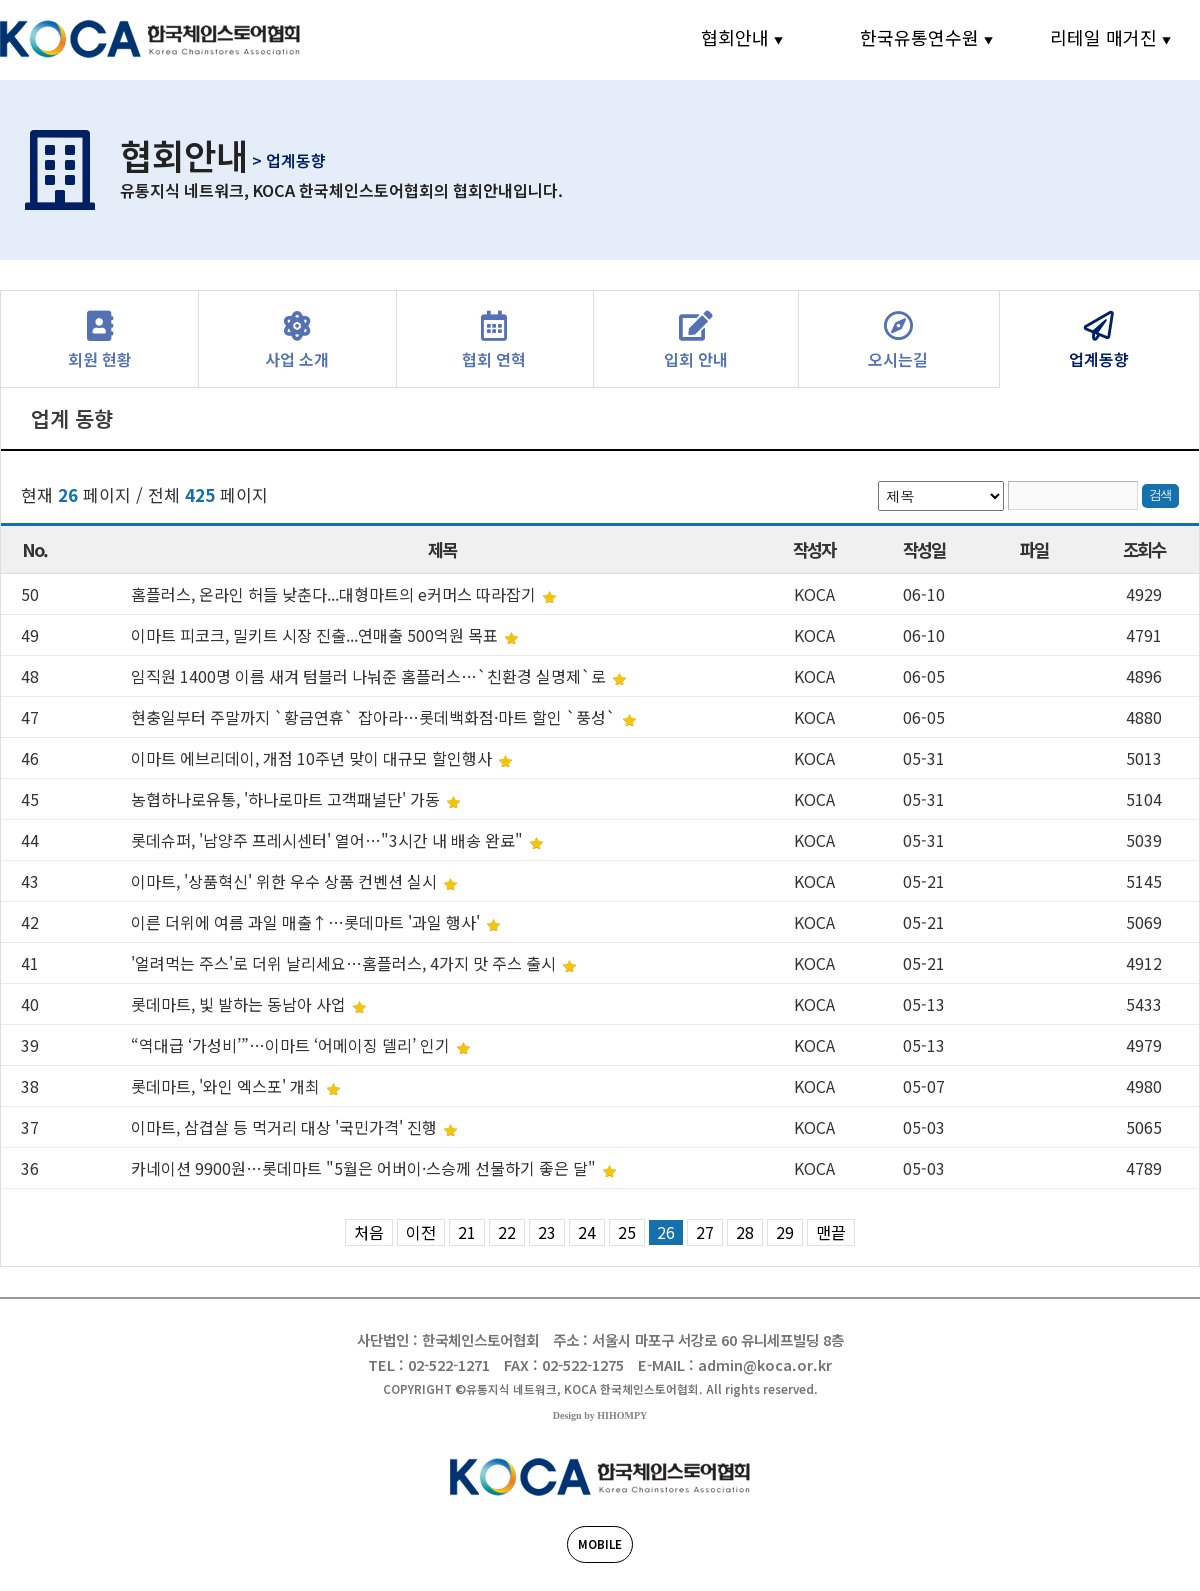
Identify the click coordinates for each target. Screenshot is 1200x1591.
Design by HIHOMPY (600, 1415)
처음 (369, 1232)
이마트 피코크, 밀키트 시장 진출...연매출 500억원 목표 (316, 635)
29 (785, 1232)
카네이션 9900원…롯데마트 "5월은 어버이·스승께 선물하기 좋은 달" (365, 1168)
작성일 (924, 549)
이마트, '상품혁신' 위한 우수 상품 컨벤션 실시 (286, 881)
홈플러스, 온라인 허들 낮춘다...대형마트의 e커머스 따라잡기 (335, 594)
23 (547, 1232)
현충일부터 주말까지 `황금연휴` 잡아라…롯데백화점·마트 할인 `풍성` (375, 717)
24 (587, 1232)
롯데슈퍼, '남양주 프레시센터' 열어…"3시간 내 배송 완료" (329, 840)
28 (745, 1232)
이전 (421, 1232)
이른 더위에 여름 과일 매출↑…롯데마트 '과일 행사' (307, 922)
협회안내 (735, 37)
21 (467, 1232)
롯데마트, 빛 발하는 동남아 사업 (240, 1004)
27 (705, 1232)
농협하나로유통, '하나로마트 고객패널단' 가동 (287, 799)
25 (627, 1232)
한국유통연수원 (919, 37)
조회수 (1144, 549)
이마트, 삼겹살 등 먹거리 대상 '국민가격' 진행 (286, 1127)
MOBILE (600, 1544)
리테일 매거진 (1103, 37)
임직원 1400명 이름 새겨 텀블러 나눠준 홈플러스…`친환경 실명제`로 (370, 676)
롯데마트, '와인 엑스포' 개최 (227, 1086)
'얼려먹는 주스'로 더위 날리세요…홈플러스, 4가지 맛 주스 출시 (345, 963)
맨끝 (831, 1232)
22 (507, 1232)
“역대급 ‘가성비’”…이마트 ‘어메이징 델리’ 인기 (292, 1045)
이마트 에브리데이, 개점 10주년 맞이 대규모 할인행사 (313, 758)
